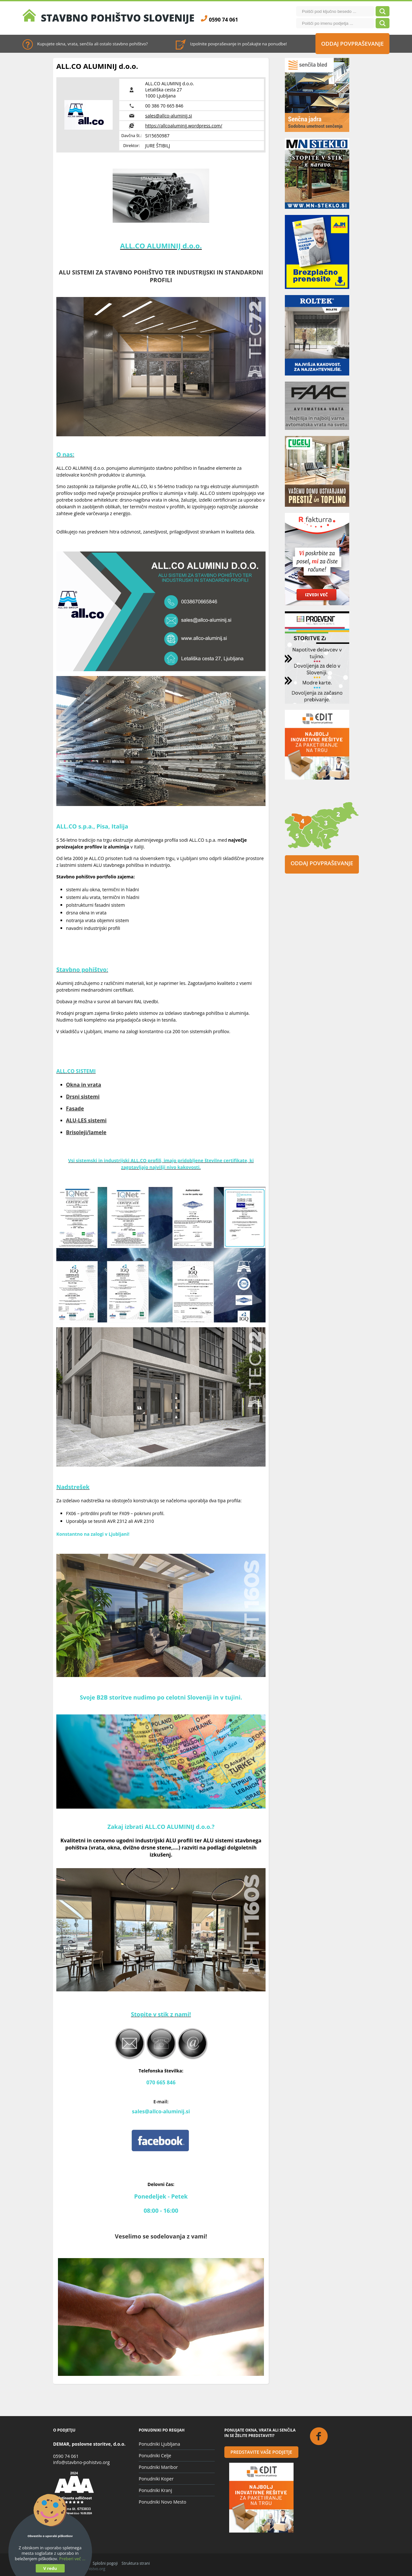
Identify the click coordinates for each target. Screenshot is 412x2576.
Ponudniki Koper (156, 2479)
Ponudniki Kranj (155, 2490)
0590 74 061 (66, 2456)
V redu (50, 2568)
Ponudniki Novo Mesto (162, 2502)
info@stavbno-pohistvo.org (81, 2462)
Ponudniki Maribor (158, 2467)
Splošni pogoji (105, 2563)
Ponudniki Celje (155, 2455)
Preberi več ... (72, 2559)
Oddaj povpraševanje (352, 43)
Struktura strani (136, 2563)
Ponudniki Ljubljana (159, 2444)
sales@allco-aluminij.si (168, 116)
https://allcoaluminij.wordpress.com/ (183, 126)
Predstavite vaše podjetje (261, 2452)
